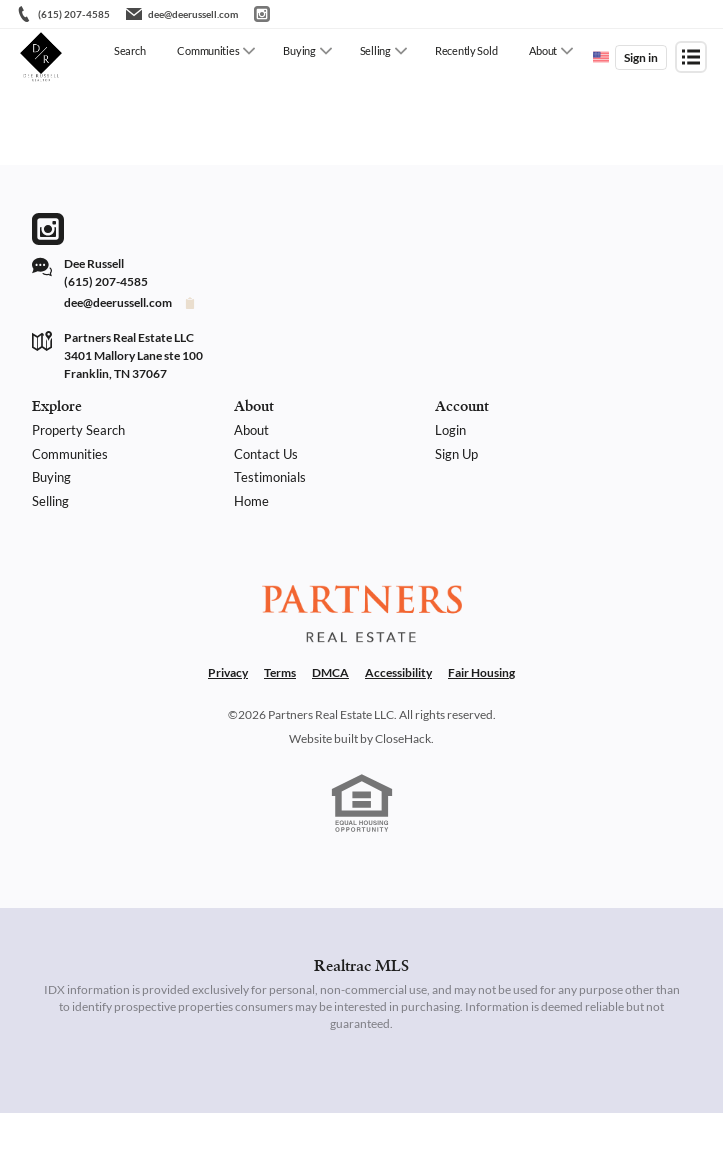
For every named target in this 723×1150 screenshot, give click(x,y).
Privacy (228, 709)
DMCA (330, 709)
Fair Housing (481, 709)
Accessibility (398, 709)
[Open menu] (691, 57)
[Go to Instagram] (262, 14)
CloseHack (403, 775)
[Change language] (601, 57)
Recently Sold (466, 50)
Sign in (641, 57)
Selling (375, 50)
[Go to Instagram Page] (48, 229)
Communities (208, 50)
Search (129, 50)
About (543, 50)
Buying (299, 50)
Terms (280, 709)
